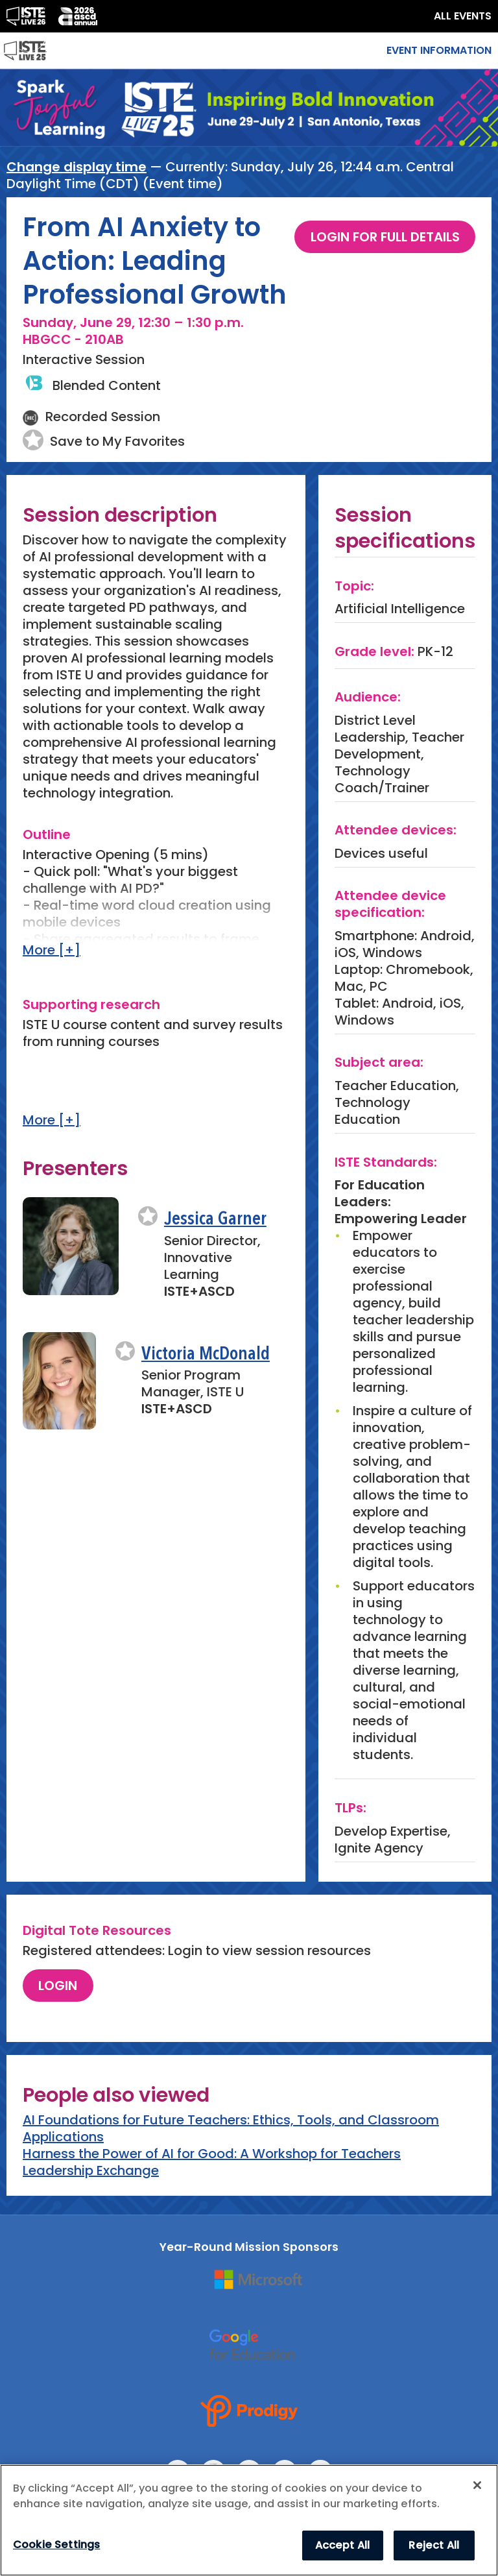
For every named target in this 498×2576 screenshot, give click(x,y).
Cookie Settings (56, 2544)
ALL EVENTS (463, 15)
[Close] (477, 2485)
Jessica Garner (215, 1219)
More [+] (51, 950)
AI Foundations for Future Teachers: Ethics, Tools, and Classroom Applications (231, 2128)
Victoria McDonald (205, 1354)
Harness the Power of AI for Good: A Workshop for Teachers (212, 2154)
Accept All (342, 2545)
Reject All (434, 2545)
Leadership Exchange (91, 2170)
